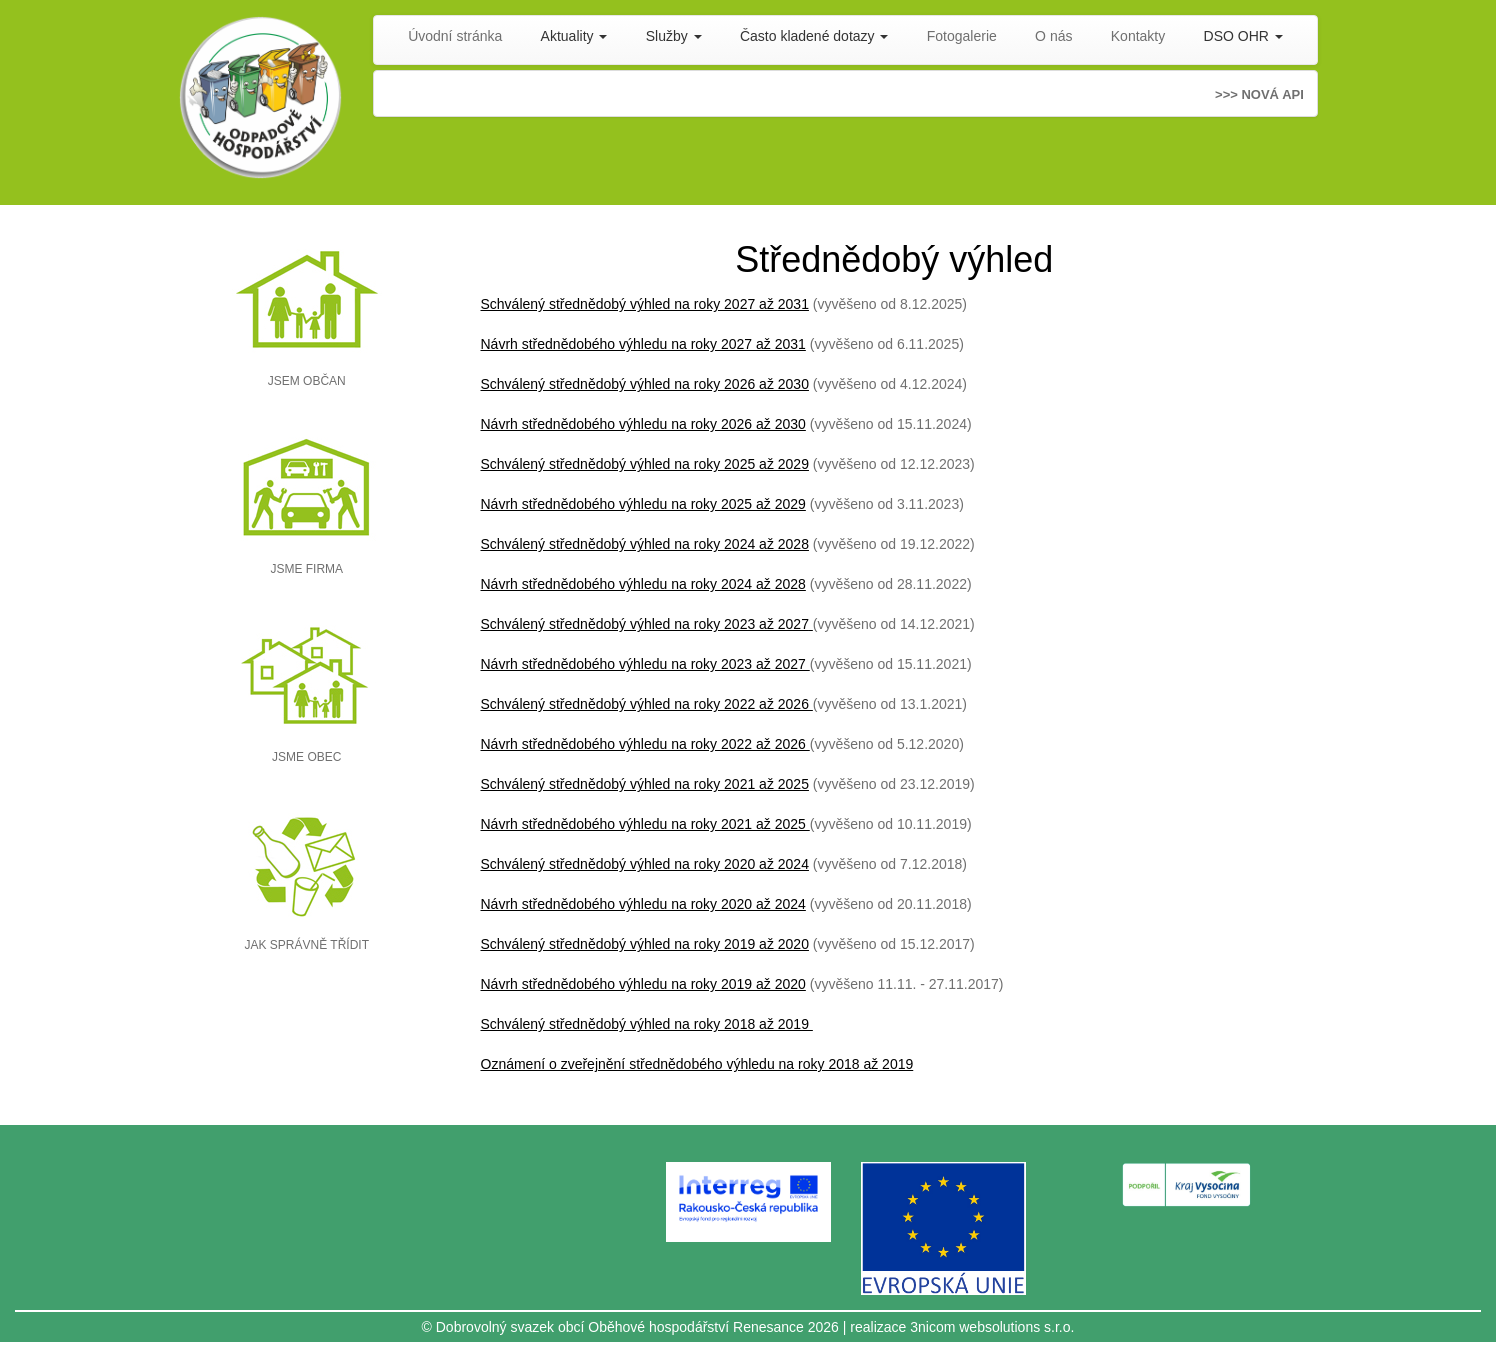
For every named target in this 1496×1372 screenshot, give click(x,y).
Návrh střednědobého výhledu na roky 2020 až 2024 (643, 904)
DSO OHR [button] (1243, 36)
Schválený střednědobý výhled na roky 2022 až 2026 (647, 704)
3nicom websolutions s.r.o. (992, 1327)
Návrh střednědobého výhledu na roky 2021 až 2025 (645, 824)
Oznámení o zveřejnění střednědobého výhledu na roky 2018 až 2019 (697, 1064)
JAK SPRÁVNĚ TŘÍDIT (307, 945)
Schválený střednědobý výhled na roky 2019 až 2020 (645, 944)
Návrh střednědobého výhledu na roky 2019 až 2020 (643, 984)
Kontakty (1138, 36)
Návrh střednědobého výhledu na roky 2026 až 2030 (643, 424)
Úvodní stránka (455, 36)
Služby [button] (674, 36)
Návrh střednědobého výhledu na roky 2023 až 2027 (645, 664)
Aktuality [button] (574, 36)
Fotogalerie (962, 36)
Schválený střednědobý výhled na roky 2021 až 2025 (645, 784)
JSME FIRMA (306, 569)
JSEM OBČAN (307, 381)
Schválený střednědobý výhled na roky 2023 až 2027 (645, 624)
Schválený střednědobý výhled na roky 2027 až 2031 (645, 304)
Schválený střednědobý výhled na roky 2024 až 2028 (645, 544)
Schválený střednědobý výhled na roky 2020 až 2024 (645, 864)
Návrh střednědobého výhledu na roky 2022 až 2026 (645, 744)
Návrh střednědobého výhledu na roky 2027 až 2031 (643, 344)
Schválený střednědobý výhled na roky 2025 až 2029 (645, 464)
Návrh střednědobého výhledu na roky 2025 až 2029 (643, 504)
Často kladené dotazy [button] (814, 36)
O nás (1053, 36)
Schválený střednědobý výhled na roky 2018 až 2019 (647, 1024)
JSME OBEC (306, 757)
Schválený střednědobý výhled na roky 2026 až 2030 (645, 384)
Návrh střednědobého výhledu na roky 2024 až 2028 (643, 584)
